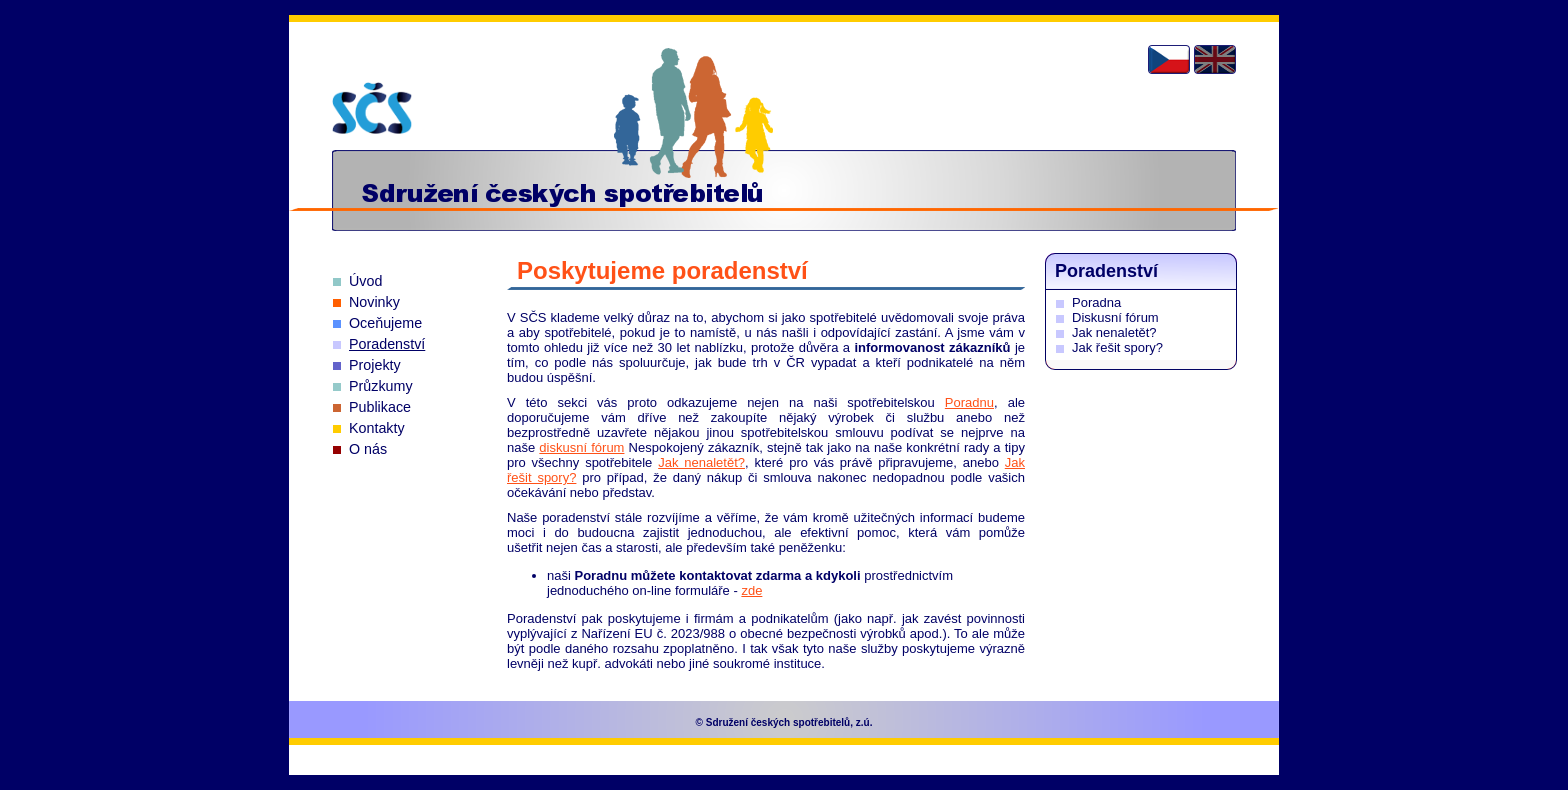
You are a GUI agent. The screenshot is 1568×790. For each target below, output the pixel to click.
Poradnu (969, 402)
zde (751, 590)
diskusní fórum (581, 447)
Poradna (1096, 302)
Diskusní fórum (1115, 317)
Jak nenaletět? (701, 462)
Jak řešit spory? (1117, 347)
